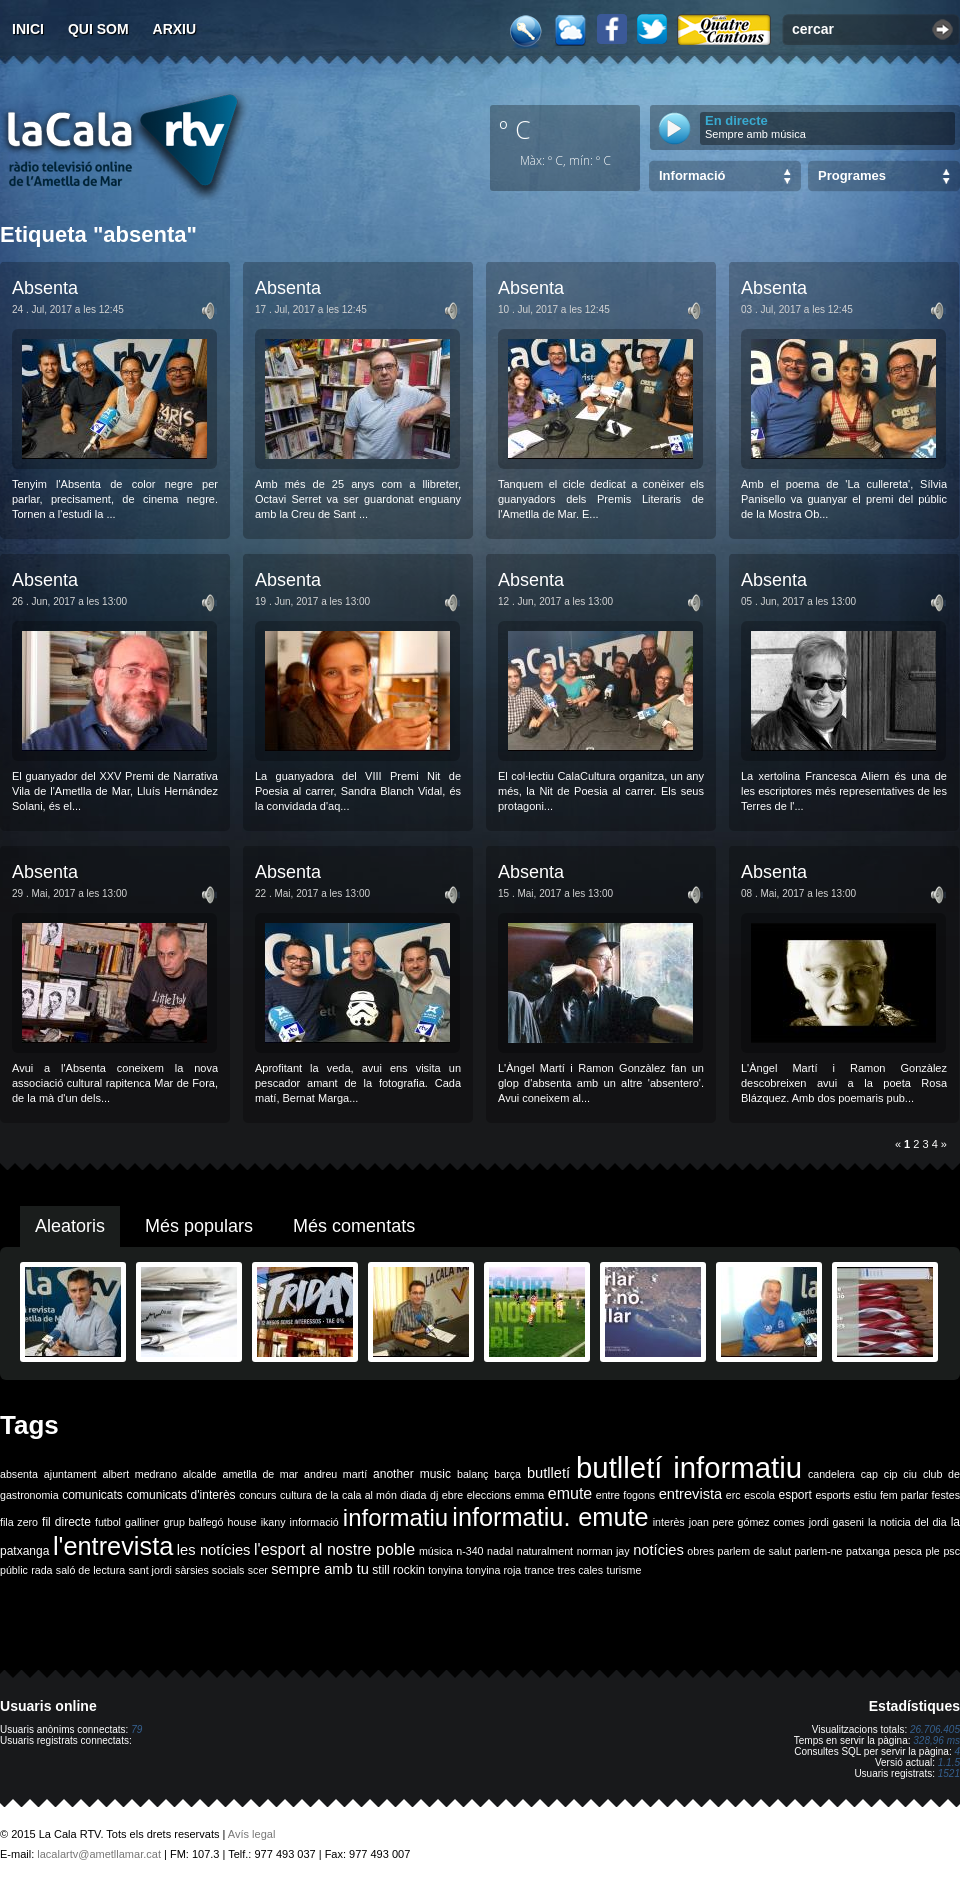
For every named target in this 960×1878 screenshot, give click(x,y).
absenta (19, 1474)
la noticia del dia (907, 1522)
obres (700, 1551)
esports (832, 1495)
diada (413, 1495)
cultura (296, 1495)
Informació (692, 175)
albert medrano (140, 1474)
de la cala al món (356, 1495)
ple (933, 1551)
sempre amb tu (320, 1569)
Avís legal (252, 1834)
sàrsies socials (209, 1570)
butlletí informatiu (689, 1467)
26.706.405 (935, 1729)
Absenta (45, 288)
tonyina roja (493, 1570)
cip (891, 1474)
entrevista (691, 1494)
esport (794, 1495)
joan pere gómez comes (747, 1522)
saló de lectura (90, 1570)
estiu (865, 1495)
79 (136, 1729)
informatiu (395, 1517)
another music (412, 1474)
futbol (108, 1522)
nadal (500, 1551)
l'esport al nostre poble (334, 1549)
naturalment (545, 1551)
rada (41, 1570)
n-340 (469, 1551)
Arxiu (175, 29)
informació (314, 1522)
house (242, 1522)
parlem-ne (819, 1551)
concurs (257, 1495)
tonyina (445, 1570)
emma (530, 1495)
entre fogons (625, 1495)
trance (540, 1570)
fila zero (19, 1522)
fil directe (66, 1522)
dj (434, 1495)
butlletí (548, 1473)
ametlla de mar (260, 1474)
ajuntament (70, 1474)
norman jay (603, 1551)
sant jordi (150, 1570)
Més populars (199, 1226)
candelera (831, 1474)
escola (759, 1495)
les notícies (214, 1550)
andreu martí (335, 1474)
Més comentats (354, 1226)
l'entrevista (113, 1546)
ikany (273, 1522)
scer (258, 1570)
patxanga (868, 1551)
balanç (472, 1474)
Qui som (98, 29)
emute (570, 1493)
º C (515, 129)
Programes (852, 175)
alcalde (200, 1474)
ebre (452, 1495)
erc (733, 1495)
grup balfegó (193, 1522)
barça (507, 1474)
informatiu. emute (550, 1517)
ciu (910, 1474)
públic (14, 1570)
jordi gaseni (836, 1522)
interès (669, 1522)
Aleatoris (70, 1226)
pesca (908, 1551)
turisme (623, 1570)
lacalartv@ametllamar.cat (99, 1854)
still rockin (398, 1570)
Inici (28, 29)
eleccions (489, 1495)
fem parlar (904, 1495)
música (436, 1551)
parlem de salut (754, 1551)
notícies (658, 1550)
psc (951, 1551)
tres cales (580, 1570)
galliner (142, 1522)
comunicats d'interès (180, 1495)
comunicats (92, 1495)
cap (869, 1474)
